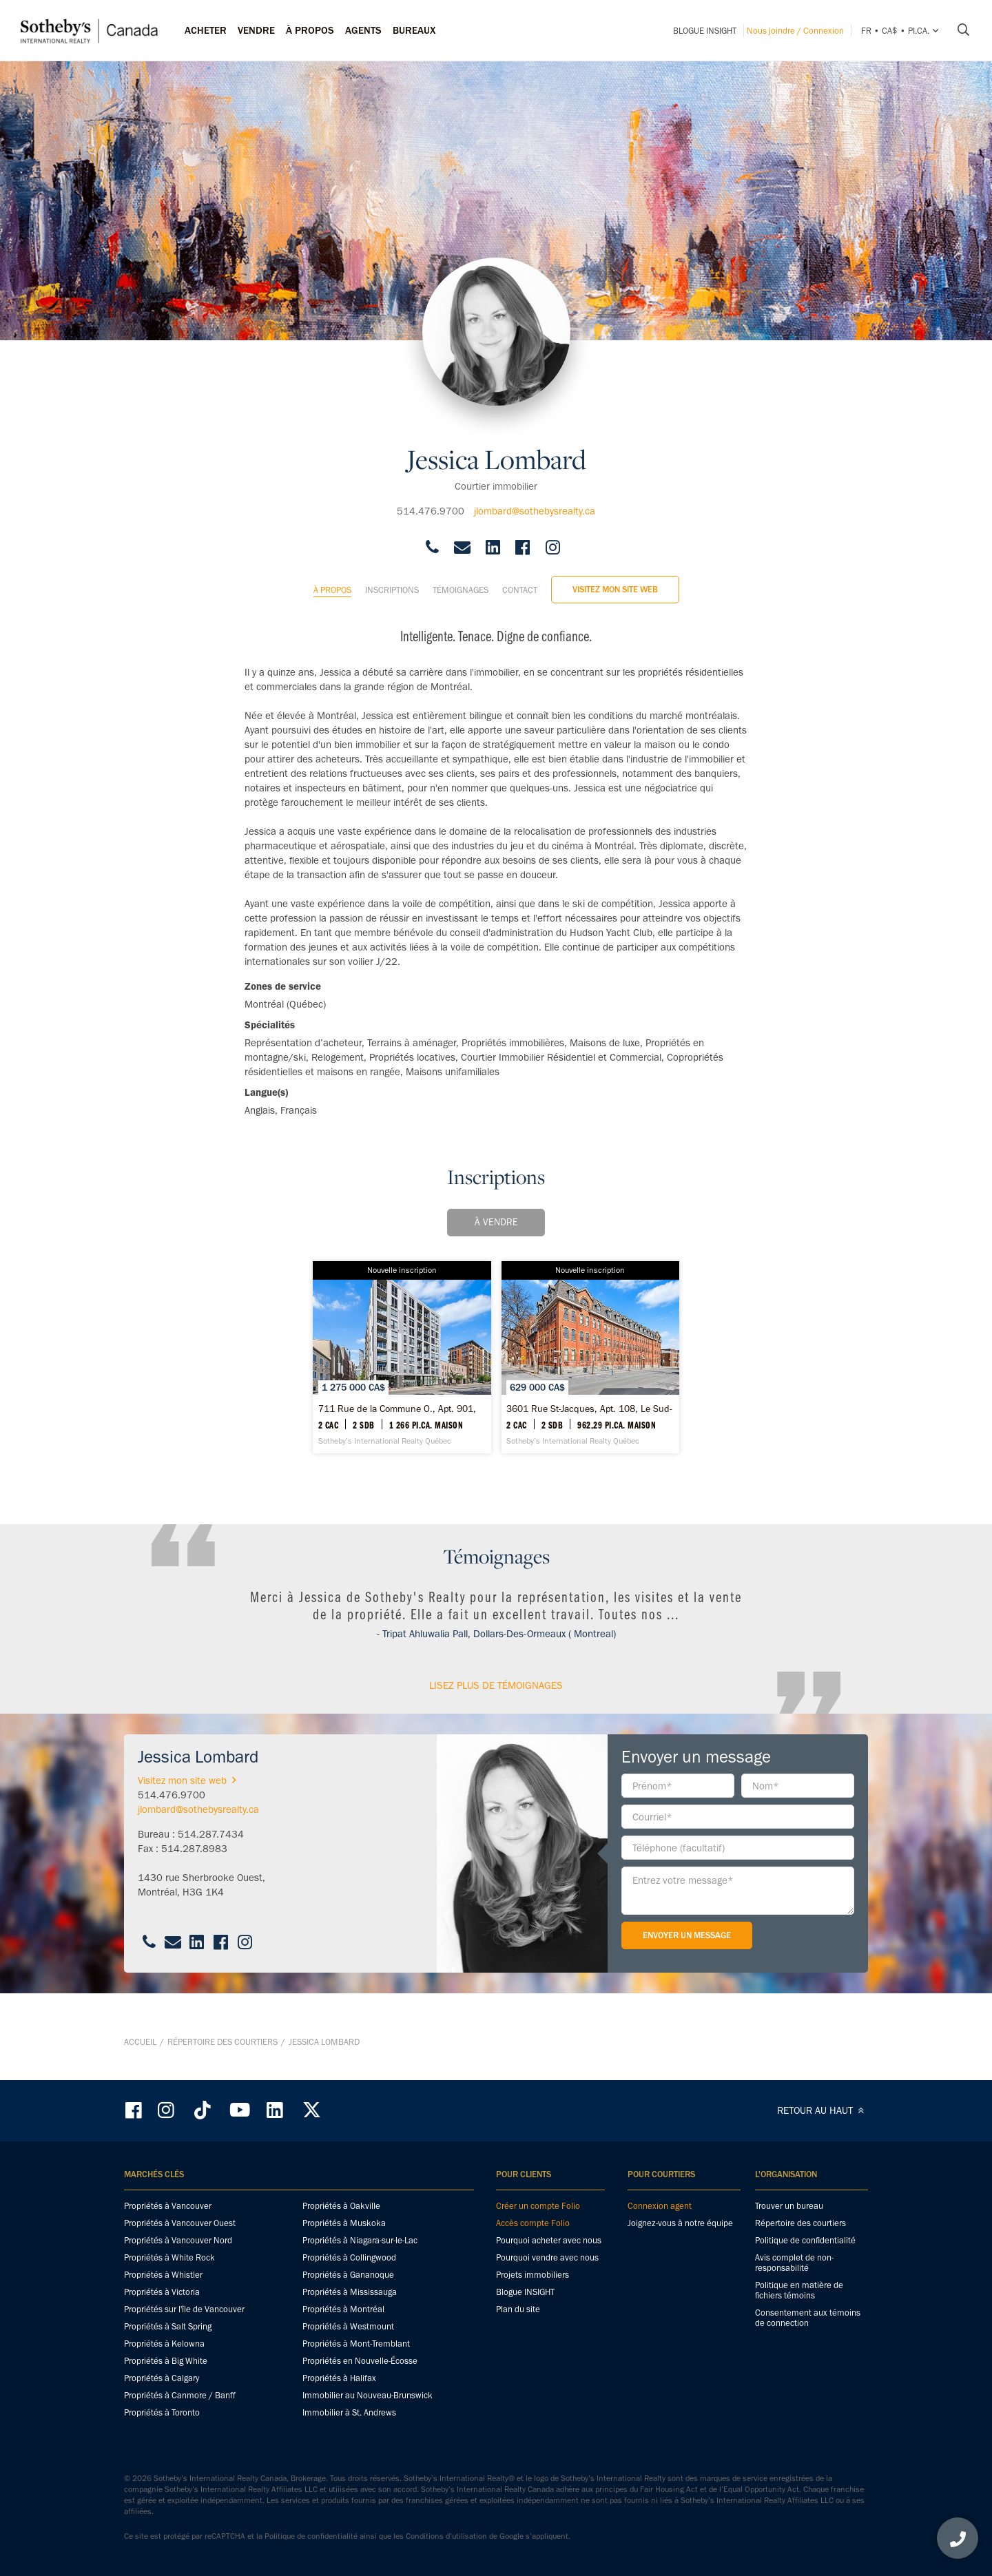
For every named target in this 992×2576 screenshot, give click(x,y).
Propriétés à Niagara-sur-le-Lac (359, 2241)
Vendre (256, 30)
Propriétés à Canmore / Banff (180, 2396)
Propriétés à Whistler (163, 2275)
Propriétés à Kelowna (164, 2344)
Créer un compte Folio (538, 2206)
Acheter (206, 30)
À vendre (496, 1210)
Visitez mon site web (615, 577)
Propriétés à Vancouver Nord (178, 2241)
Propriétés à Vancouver (167, 2206)
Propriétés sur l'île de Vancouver (184, 2310)
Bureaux (414, 30)
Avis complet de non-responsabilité (794, 2263)
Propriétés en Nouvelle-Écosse (359, 2361)
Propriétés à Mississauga (349, 2292)
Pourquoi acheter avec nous (548, 2241)
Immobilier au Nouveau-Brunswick (367, 2396)
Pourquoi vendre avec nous (547, 2258)
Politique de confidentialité (805, 2241)
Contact (519, 578)
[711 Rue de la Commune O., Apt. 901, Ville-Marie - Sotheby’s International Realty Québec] (370, 1369)
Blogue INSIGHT (704, 30)
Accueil (140, 2054)
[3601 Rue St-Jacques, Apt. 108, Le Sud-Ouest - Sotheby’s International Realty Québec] (622, 1369)
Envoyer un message (687, 1959)
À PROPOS (310, 30)
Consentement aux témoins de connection (807, 2318)
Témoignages (460, 578)
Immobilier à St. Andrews (349, 2413)
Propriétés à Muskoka (344, 2224)
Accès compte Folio (533, 2224)
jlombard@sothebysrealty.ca (534, 499)
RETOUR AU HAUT (822, 2111)
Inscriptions (392, 578)
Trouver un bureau (789, 2206)
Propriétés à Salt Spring (167, 2327)
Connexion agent (660, 2206)
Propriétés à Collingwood (349, 2258)
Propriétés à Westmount (348, 2327)
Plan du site (518, 2310)
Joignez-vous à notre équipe (680, 2224)
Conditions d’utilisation (446, 2537)
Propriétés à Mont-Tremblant (356, 2344)
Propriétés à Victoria (162, 2292)
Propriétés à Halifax (339, 2379)
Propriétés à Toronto (162, 2413)
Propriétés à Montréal (343, 2310)
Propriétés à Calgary (161, 2379)
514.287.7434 (211, 1858)
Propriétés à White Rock (169, 2258)
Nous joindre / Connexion (795, 30)
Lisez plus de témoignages (496, 1709)
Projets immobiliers (532, 2275)
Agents (363, 30)
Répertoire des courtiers (222, 2054)
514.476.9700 (430, 499)
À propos (332, 578)
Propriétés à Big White (165, 2361)
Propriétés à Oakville (341, 2206)
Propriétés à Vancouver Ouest (180, 2224)
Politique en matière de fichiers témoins (799, 2291)
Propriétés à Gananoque (348, 2275)
